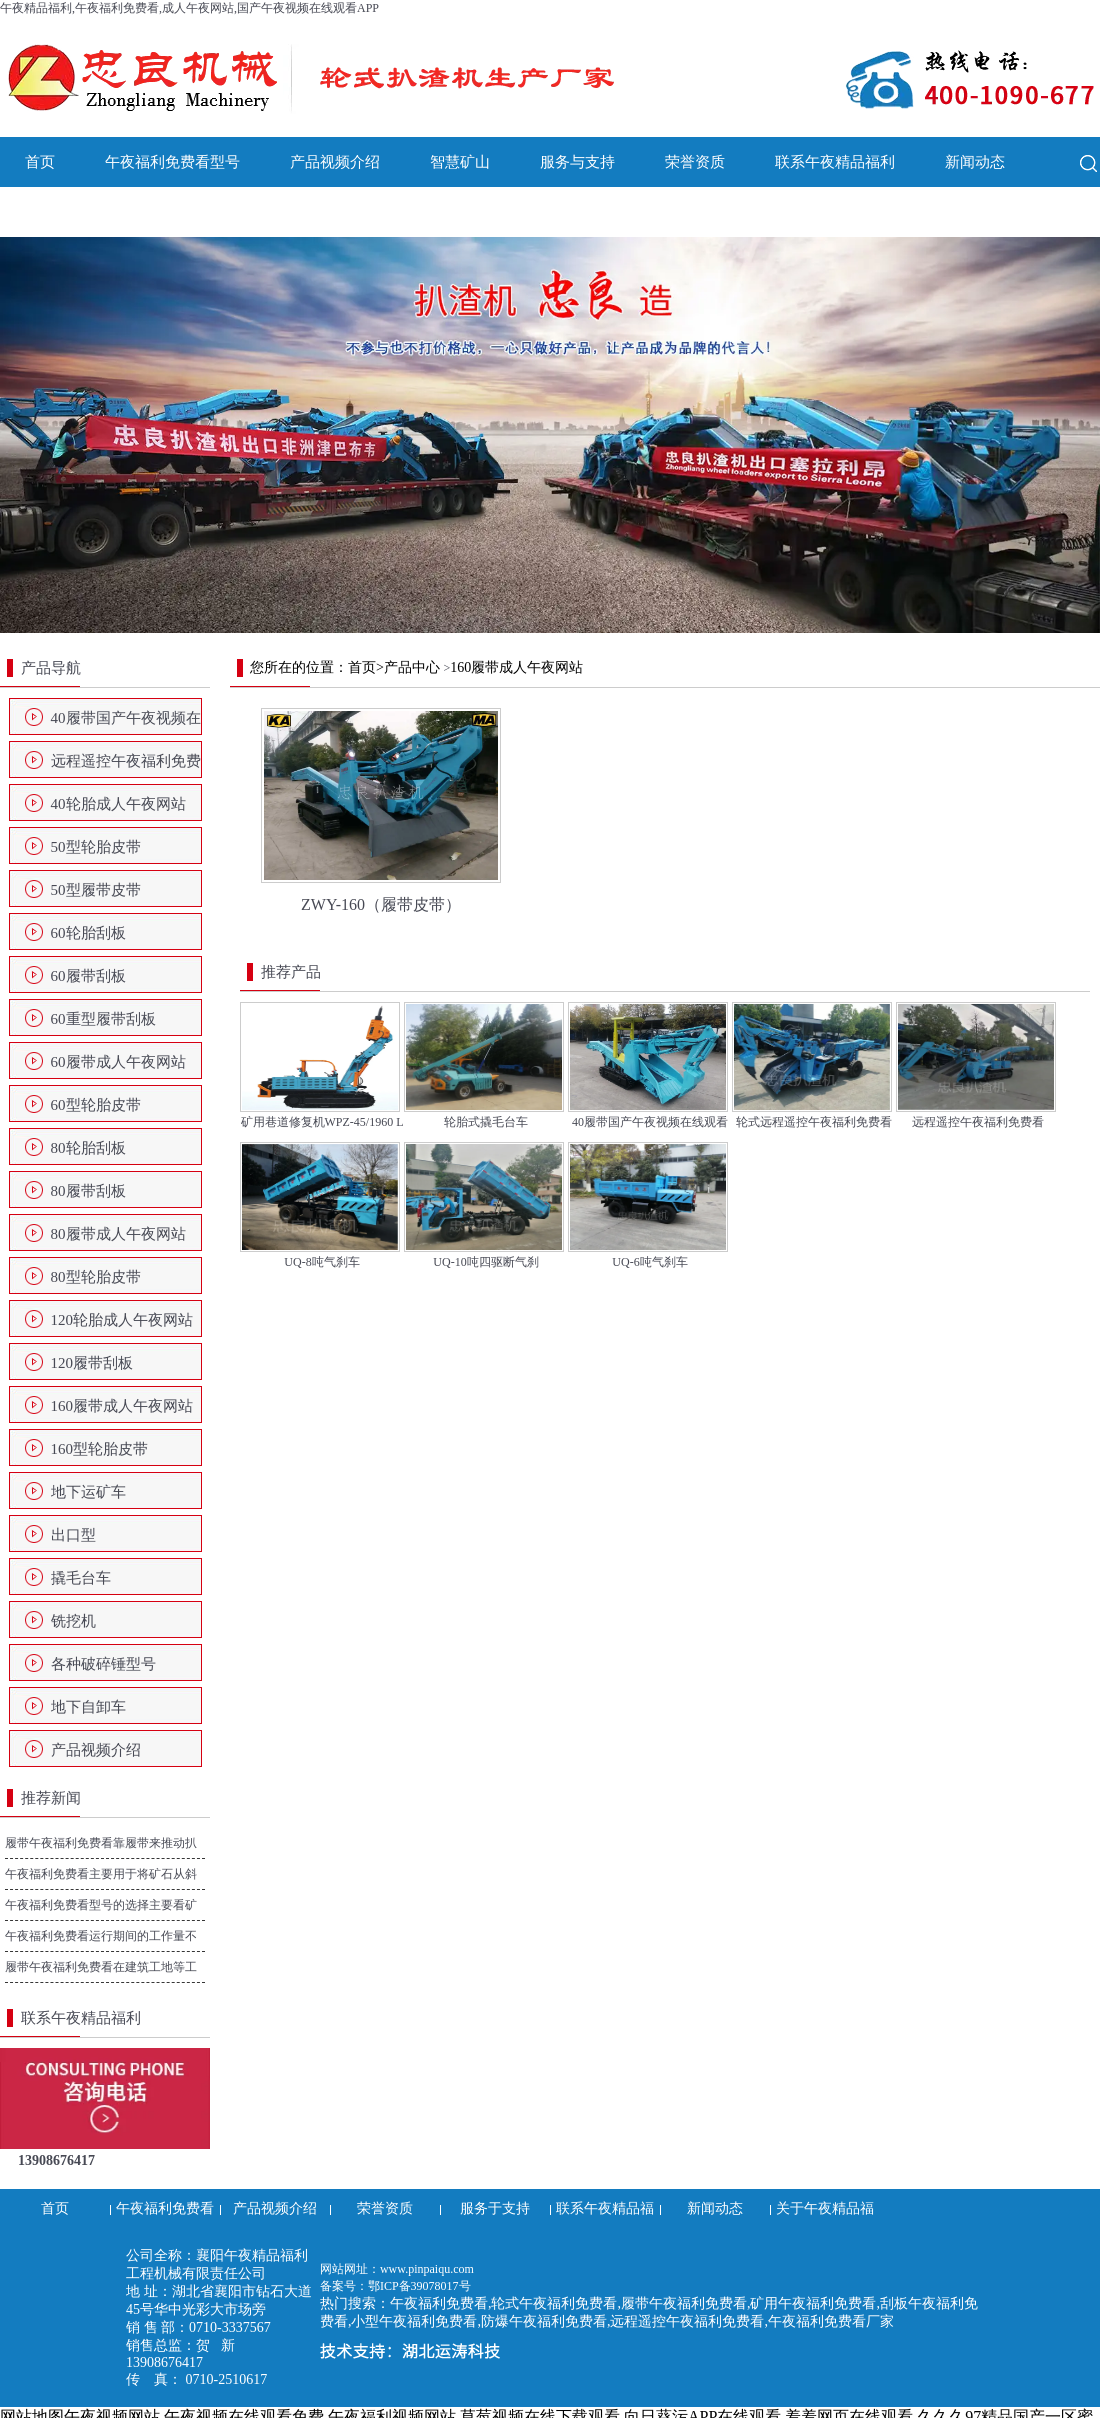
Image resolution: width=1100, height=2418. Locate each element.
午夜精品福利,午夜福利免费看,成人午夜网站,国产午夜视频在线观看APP (189, 8)
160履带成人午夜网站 (122, 1406)
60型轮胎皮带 (96, 1105)
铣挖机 (73, 1621)
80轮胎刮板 (88, 1148)
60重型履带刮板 (103, 1019)
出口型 (73, 1535)
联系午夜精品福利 (835, 162)
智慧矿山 (460, 162)
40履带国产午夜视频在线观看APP (126, 724)
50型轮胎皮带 (96, 847)
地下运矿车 (88, 1492)
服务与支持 (577, 162)
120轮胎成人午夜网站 (122, 1320)
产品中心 (412, 667)
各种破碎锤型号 (103, 1664)
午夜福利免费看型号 (172, 162)
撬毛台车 (81, 1578)
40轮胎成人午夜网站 (118, 804)
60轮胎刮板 (88, 933)
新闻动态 (975, 162)
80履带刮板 (88, 1191)
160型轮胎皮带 (100, 1449)
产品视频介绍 (335, 162)
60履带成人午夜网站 (118, 1062)
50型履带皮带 (96, 890)
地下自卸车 (88, 1707)
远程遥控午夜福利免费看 (126, 767)
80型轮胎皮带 (96, 1277)
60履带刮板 (88, 976)
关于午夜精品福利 (85, 212)
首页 (40, 162)
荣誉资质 (695, 162)
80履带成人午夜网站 (118, 1234)
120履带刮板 (92, 1363)
